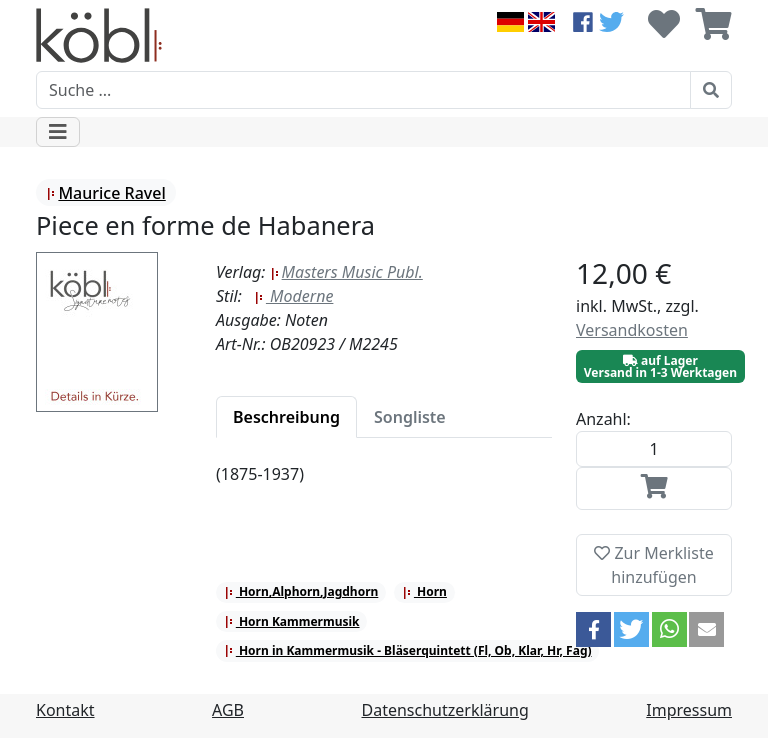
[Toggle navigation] (58, 132)
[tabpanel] (384, 486)
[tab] (286, 417)
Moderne (294, 296)
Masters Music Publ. (346, 272)
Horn (424, 591)
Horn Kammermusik (292, 621)
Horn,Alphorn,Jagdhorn (301, 591)
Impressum (689, 710)
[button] (593, 629)
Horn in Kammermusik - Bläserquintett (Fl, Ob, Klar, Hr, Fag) (408, 650)
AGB (228, 710)
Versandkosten (632, 330)
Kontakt (65, 710)
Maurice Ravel (105, 193)
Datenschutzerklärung (445, 710)
